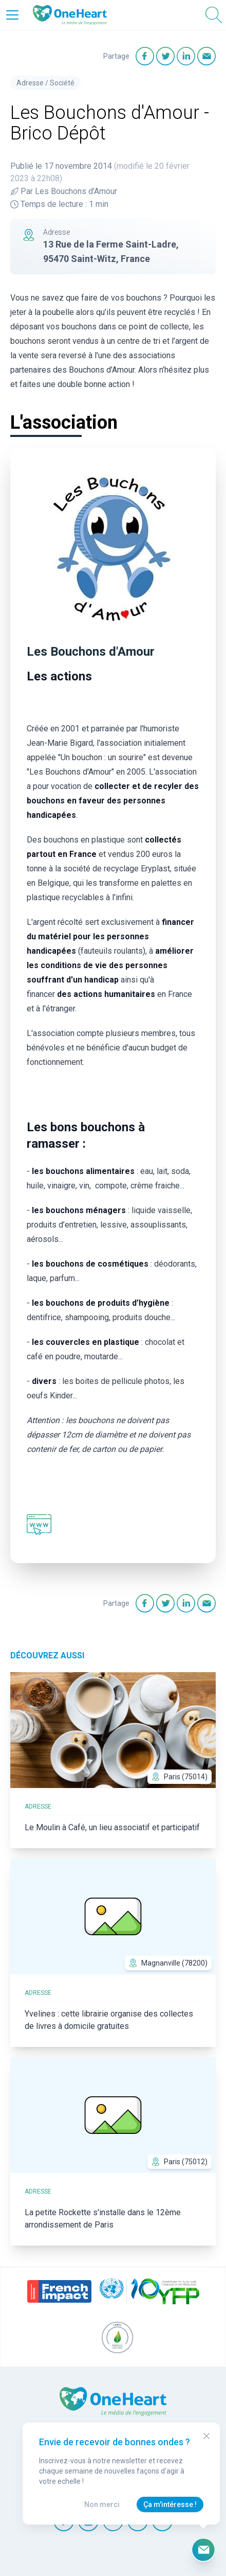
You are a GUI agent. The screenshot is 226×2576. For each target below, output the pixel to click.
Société (62, 83)
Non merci (102, 2504)
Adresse (30, 83)
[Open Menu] (12, 15)
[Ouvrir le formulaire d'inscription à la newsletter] (203, 2549)
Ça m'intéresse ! (170, 2504)
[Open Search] (213, 15)
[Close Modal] (206, 2436)
